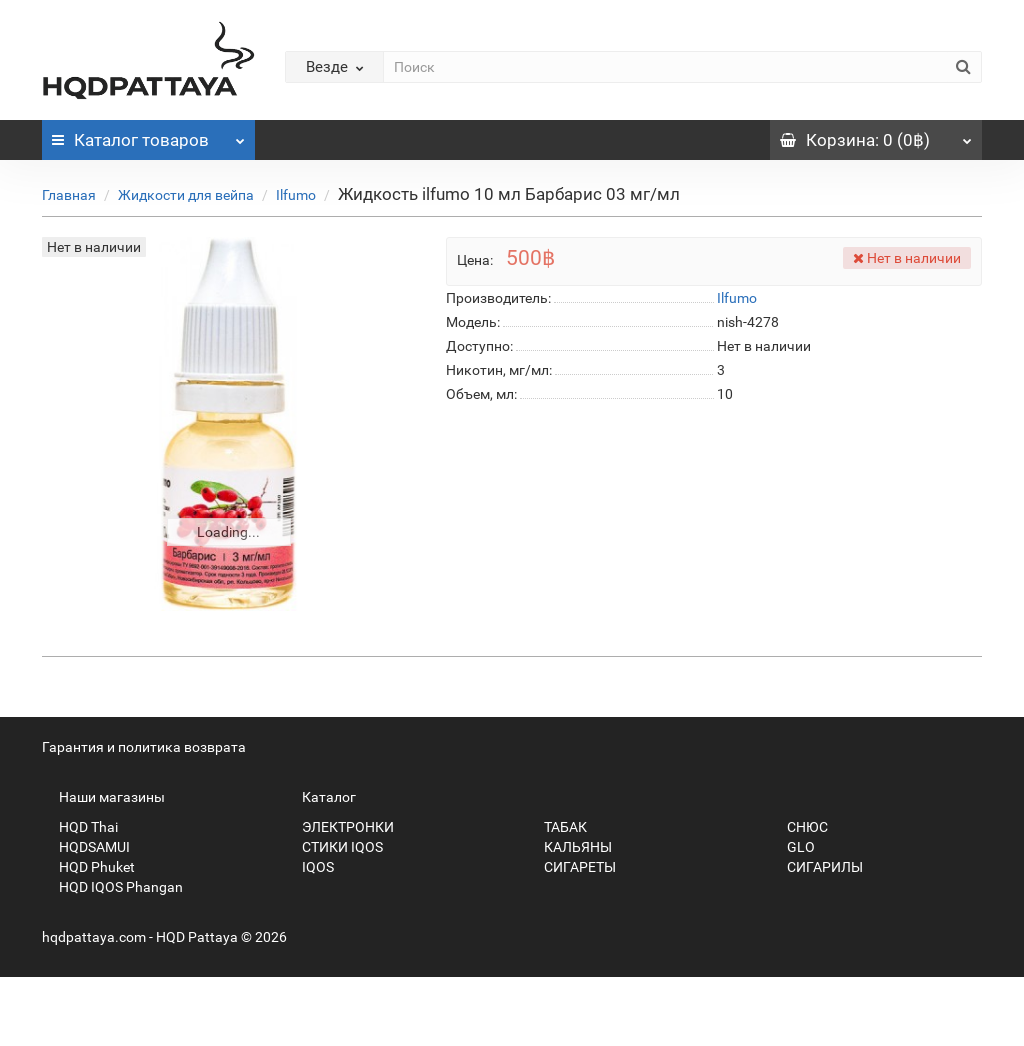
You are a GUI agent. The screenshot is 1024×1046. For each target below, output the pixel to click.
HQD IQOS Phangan (112, 887)
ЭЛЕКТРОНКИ (339, 827)
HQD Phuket (88, 867)
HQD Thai (80, 827)
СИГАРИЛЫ (816, 867)
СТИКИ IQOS (334, 847)
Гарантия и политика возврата (144, 747)
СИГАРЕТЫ (571, 867)
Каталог (148, 135)
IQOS (309, 867)
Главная (69, 195)
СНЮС (799, 827)
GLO (792, 847)
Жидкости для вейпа (186, 195)
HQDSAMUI (86, 847)
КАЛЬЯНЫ (569, 847)
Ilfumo (296, 195)
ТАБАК (557, 827)
